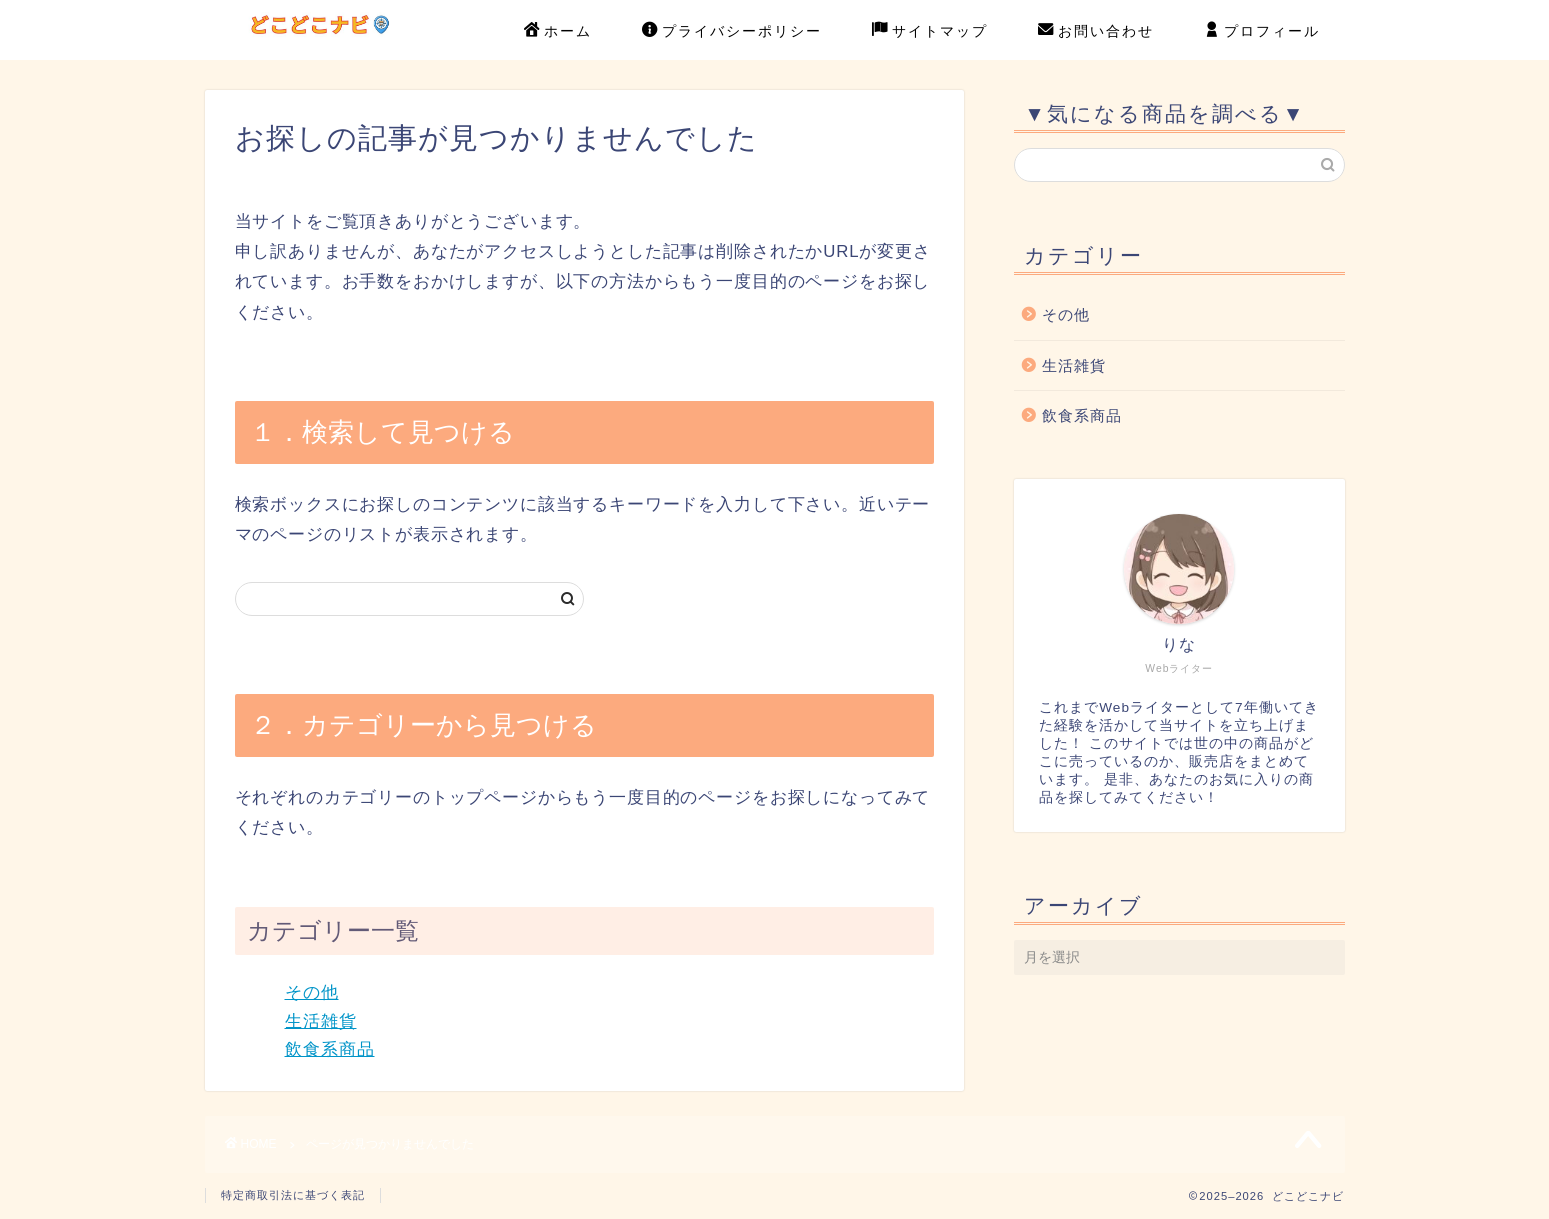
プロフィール (1262, 32)
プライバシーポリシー (732, 32)
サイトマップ (930, 32)
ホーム (558, 32)
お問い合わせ (1096, 32)
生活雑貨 (321, 1021)
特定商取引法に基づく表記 (293, 1195)
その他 (312, 992)
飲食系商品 (330, 1049)
